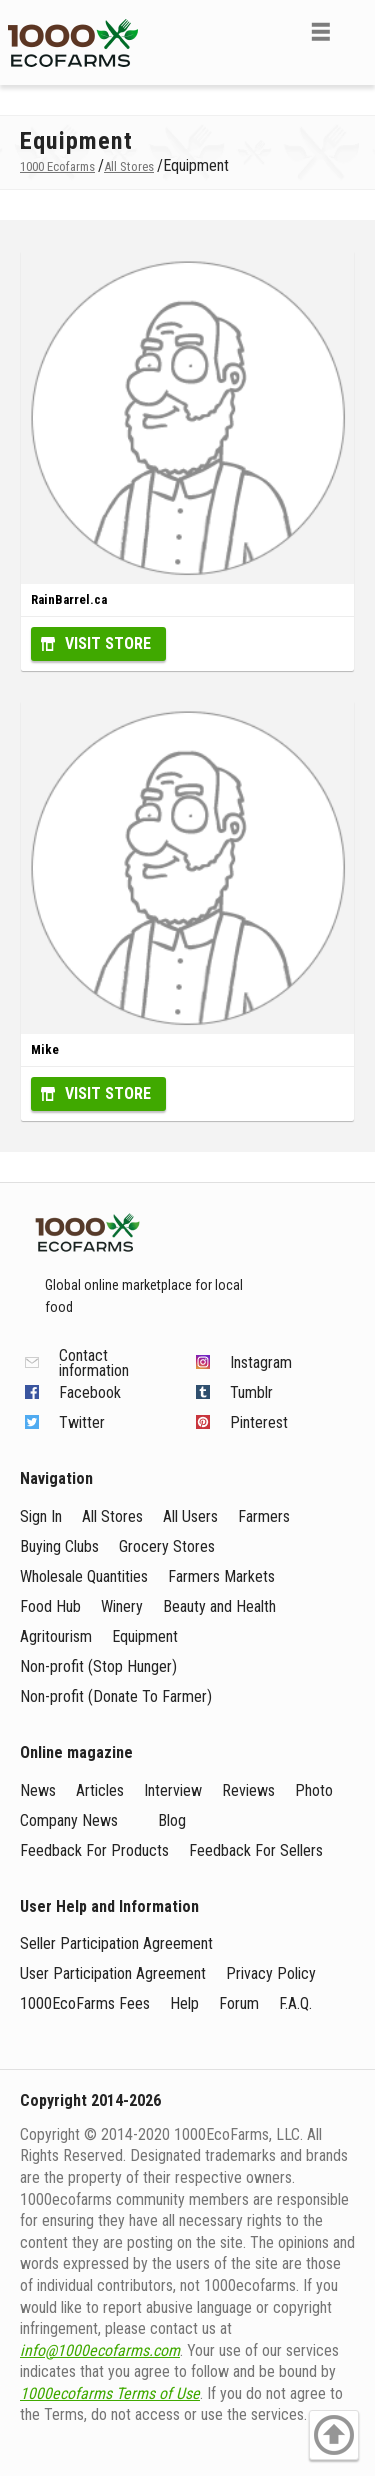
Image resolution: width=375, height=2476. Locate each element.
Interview (173, 1790)
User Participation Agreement (113, 1973)
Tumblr (251, 1392)
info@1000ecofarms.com (100, 2350)
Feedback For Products (94, 1850)
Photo (314, 1790)
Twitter (82, 1422)
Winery (122, 1606)
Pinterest (259, 1422)
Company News (69, 1820)
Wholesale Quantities (84, 1576)
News (38, 1790)
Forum (239, 2003)
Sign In (41, 1516)
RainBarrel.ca (69, 599)
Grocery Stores (167, 1546)
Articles (100, 1790)
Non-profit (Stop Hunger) (98, 1666)
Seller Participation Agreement (116, 1943)
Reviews (248, 1790)
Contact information (94, 1363)
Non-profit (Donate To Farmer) (116, 1696)
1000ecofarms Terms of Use (110, 2393)
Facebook (90, 1392)
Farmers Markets (221, 1576)
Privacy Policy (271, 1973)
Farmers (264, 1516)
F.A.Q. (295, 2003)
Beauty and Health (219, 1606)
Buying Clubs (59, 1546)
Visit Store (108, 643)
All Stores (112, 1516)
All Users (190, 1516)
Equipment (145, 1636)
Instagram (261, 1362)
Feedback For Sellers (256, 1850)
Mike (45, 1049)
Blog (172, 1820)
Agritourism (56, 1636)
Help (184, 2003)
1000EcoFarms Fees (85, 2003)
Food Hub (50, 1606)
